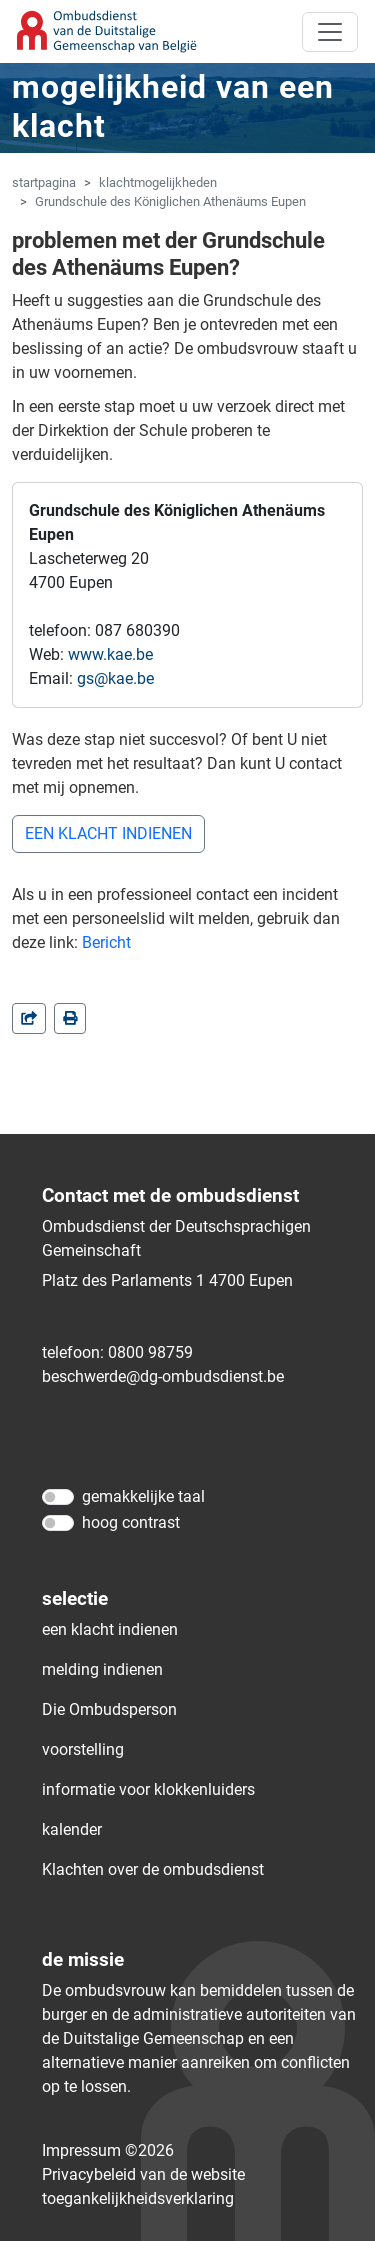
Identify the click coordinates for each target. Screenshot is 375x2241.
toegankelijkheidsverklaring (138, 2198)
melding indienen (102, 1669)
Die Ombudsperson (109, 1709)
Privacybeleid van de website (143, 2174)
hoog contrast (131, 1522)
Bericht (106, 942)
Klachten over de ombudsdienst (153, 1869)
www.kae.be (110, 654)
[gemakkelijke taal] (58, 1497)
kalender (72, 1829)
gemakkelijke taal (143, 1496)
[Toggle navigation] (330, 32)
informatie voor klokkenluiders (148, 1789)
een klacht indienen (110, 1629)
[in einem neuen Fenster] (70, 1018)
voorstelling (83, 1749)
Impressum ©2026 (108, 2150)
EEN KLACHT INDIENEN (108, 833)
